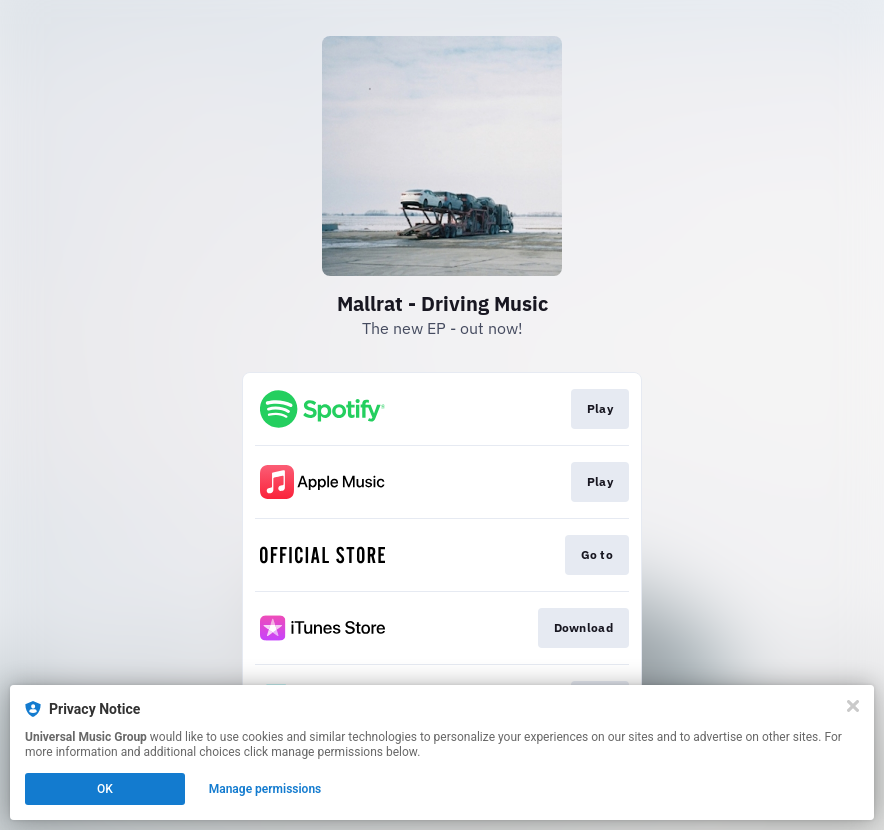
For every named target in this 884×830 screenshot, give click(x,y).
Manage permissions (265, 789)
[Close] (853, 706)
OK (105, 789)
